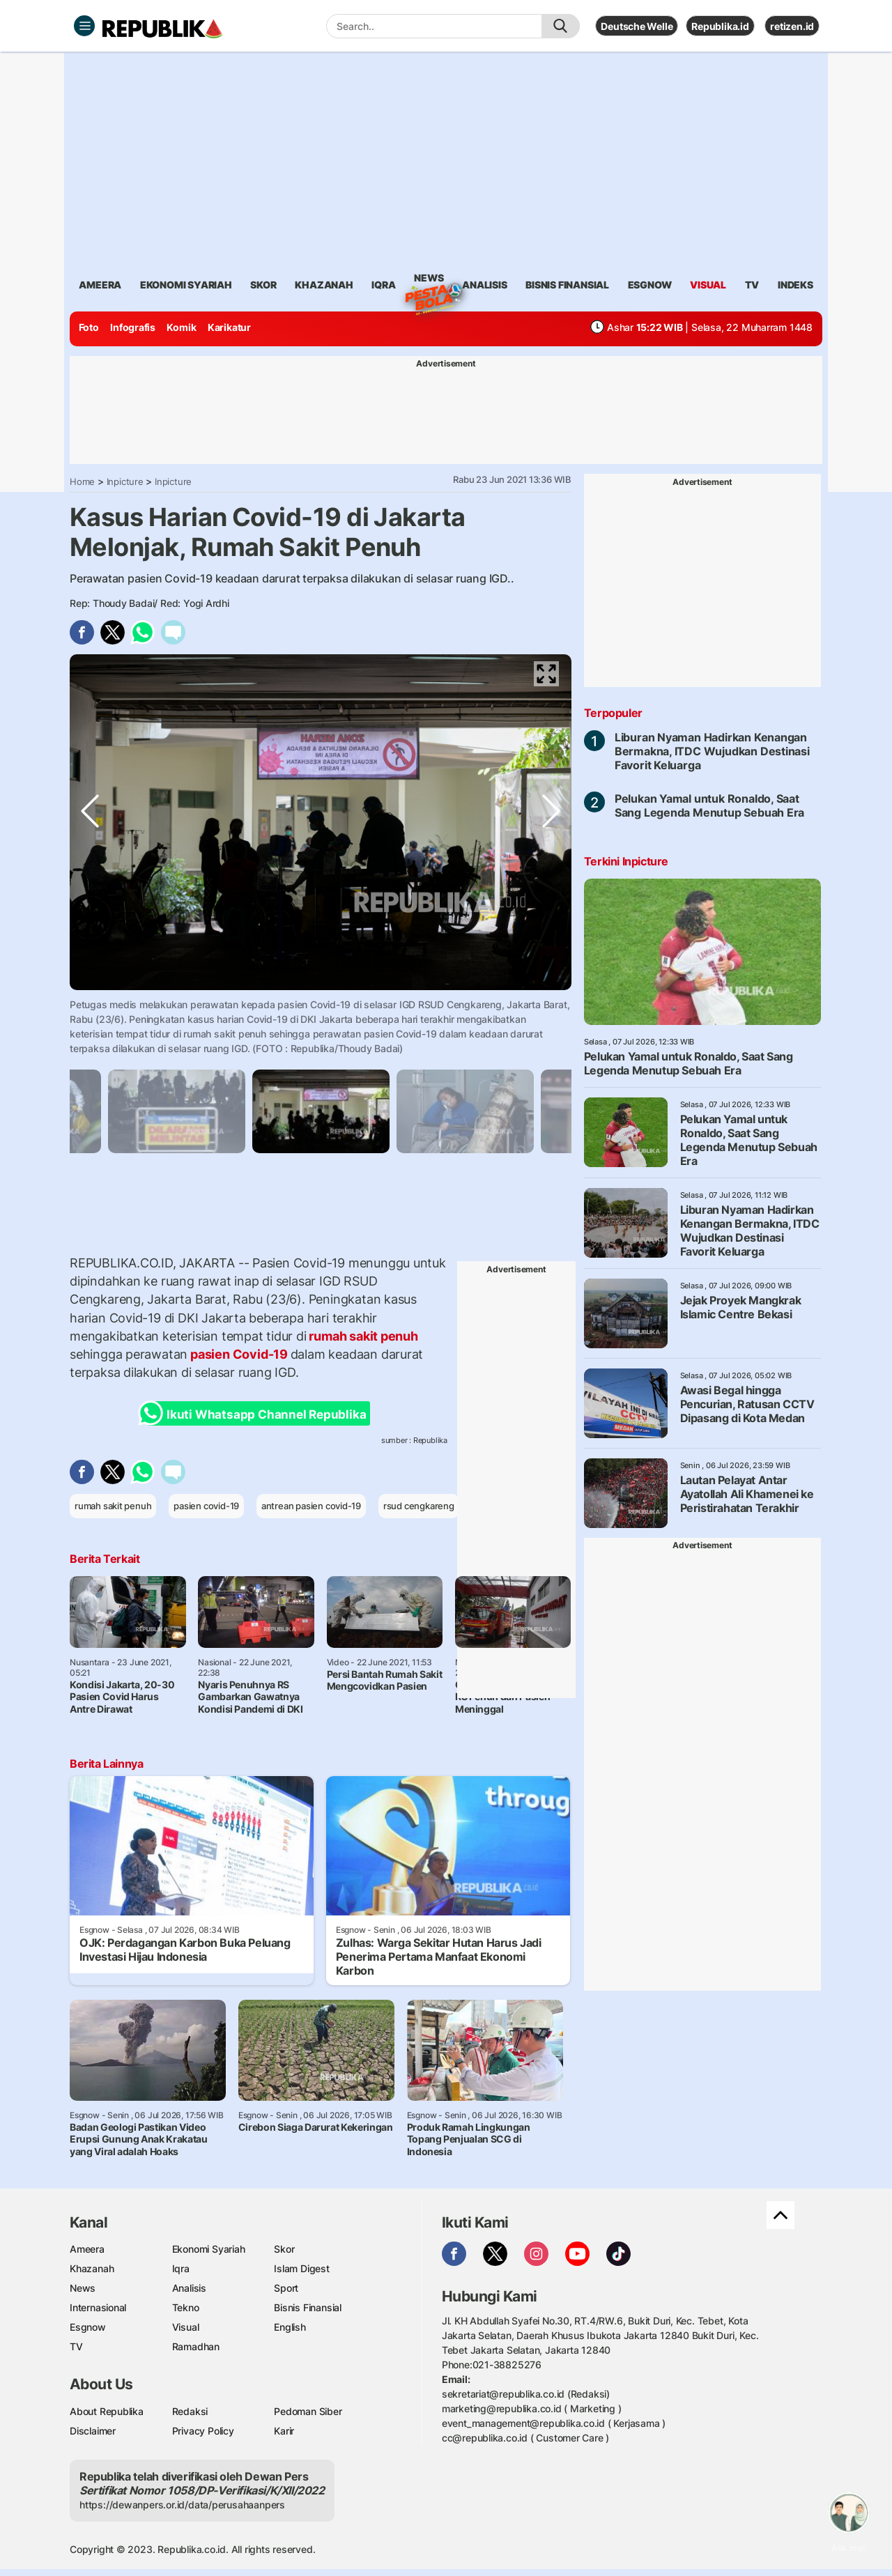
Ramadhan (196, 2346)
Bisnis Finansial (567, 285)
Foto (89, 327)
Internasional (98, 2307)
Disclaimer (93, 2431)
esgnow (650, 285)
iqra (383, 285)
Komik (181, 327)
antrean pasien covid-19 (311, 1505)
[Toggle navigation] (84, 26)
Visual (185, 2327)
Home (82, 481)
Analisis (189, 2288)
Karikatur (229, 327)
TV (752, 285)
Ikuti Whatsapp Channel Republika (256, 1413)
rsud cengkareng (418, 1505)
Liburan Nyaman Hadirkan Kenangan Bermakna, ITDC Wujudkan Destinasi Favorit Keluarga (712, 751)
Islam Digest (301, 2268)
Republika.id (719, 26)
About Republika (107, 2411)
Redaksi (190, 2411)
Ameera (87, 2249)
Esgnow (88, 2327)
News (428, 280)
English (290, 2327)
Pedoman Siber (307, 2411)
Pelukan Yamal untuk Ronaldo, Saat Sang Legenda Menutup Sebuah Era (710, 805)
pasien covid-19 (206, 1505)
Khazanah (92, 2268)
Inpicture (125, 481)
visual (708, 285)
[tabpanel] (321, 1111)
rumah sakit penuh (362, 1336)
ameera (100, 285)
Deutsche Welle (636, 26)
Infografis (132, 327)
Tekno (185, 2307)
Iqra (181, 2268)
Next (551, 1002)
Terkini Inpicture (626, 861)
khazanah (324, 285)
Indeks (795, 285)
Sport (286, 2288)
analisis (484, 285)
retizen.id (792, 26)
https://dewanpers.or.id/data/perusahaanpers (182, 2505)
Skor (284, 2249)
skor (263, 285)
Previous (90, 1002)
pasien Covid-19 (238, 1354)
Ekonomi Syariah (186, 285)
